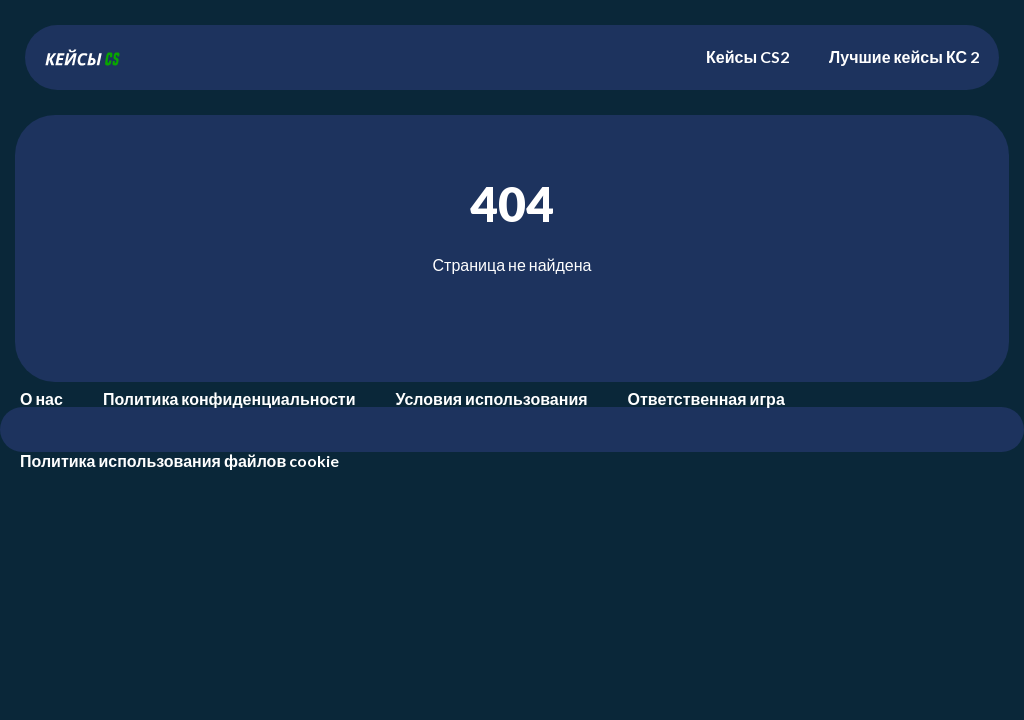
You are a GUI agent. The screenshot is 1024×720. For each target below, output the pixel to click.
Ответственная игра (706, 398)
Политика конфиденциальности (229, 398)
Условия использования (492, 398)
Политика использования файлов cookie (179, 460)
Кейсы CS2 (747, 56)
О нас (41, 398)
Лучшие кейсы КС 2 (904, 56)
